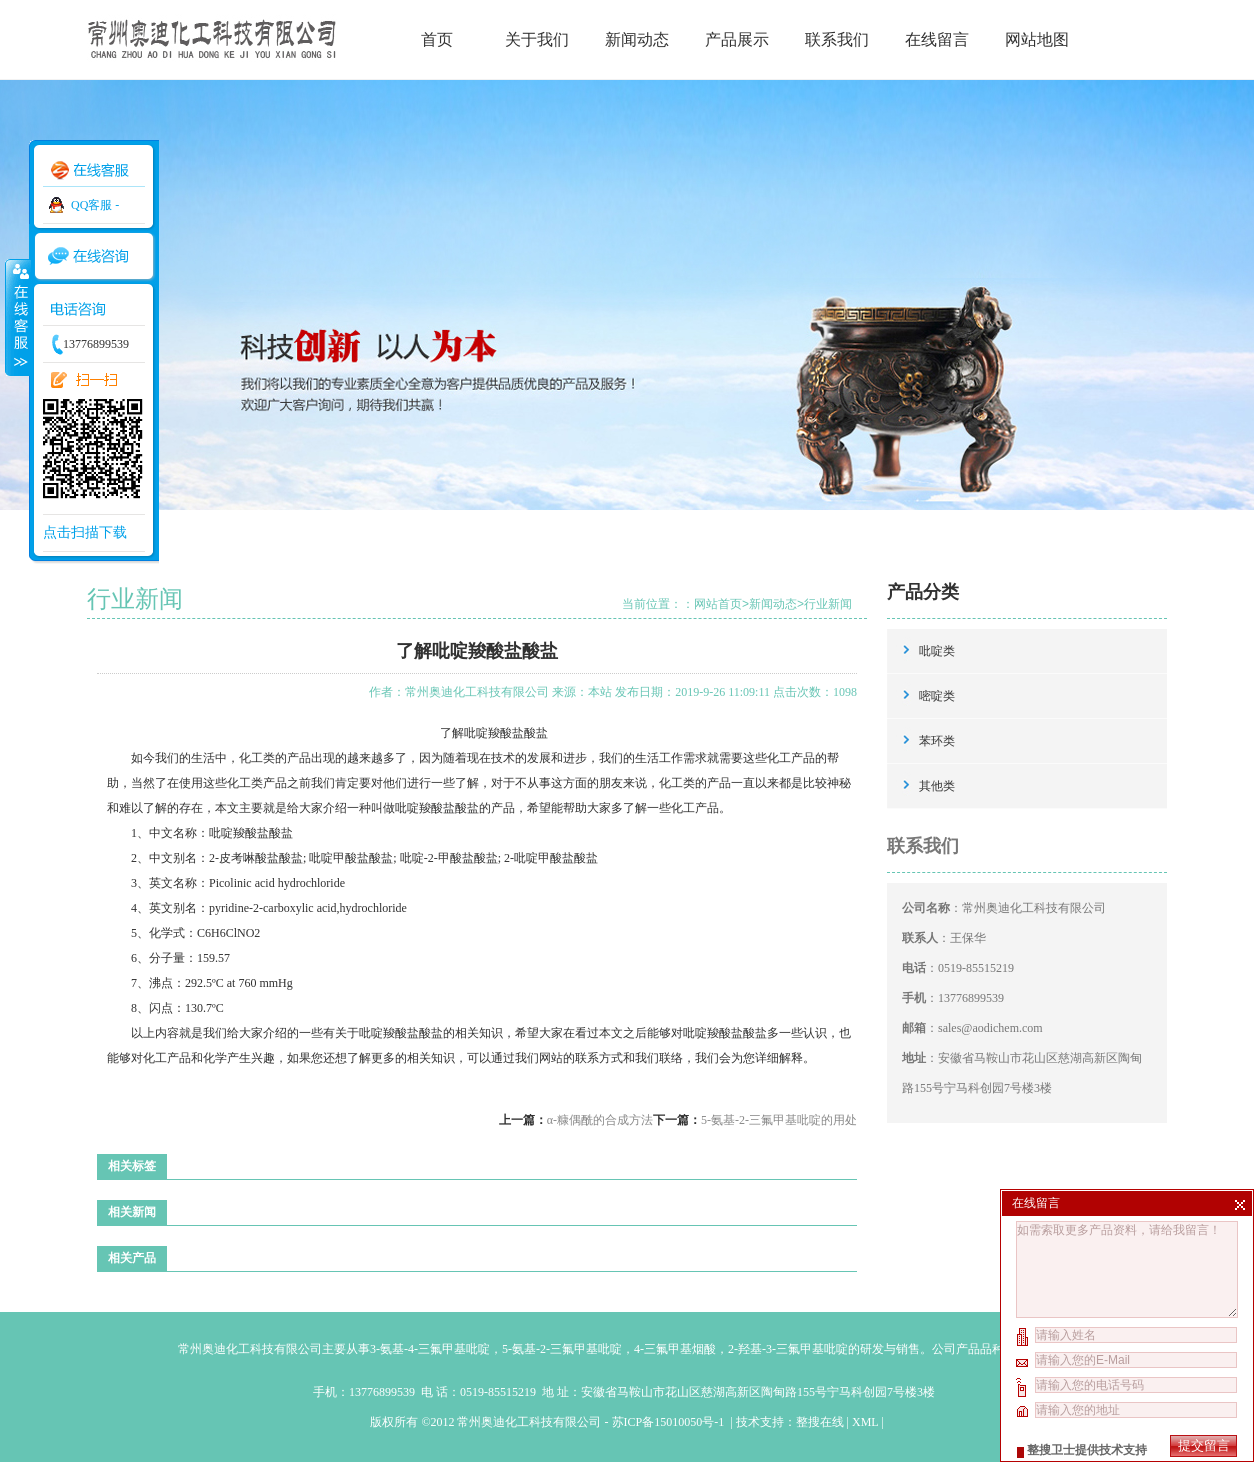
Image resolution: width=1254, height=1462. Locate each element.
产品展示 (737, 39)
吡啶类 (937, 651)
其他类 (937, 786)
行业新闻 (828, 604)
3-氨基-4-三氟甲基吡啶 (430, 1349)
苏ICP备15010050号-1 (670, 1422)
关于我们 (537, 39)
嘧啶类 (937, 696)
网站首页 (718, 604)
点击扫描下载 (85, 532)
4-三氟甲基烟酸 (675, 1349)
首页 (437, 39)
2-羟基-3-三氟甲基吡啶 (788, 1349)
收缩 (17, 317)
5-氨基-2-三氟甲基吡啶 (562, 1349)
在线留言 (937, 39)
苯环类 (937, 741)
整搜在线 (820, 1422)
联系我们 (837, 39)
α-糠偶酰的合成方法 (600, 1120)
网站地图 (1037, 39)
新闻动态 (637, 39)
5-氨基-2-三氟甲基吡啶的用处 (779, 1120)
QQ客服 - (95, 205)
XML (865, 1422)
